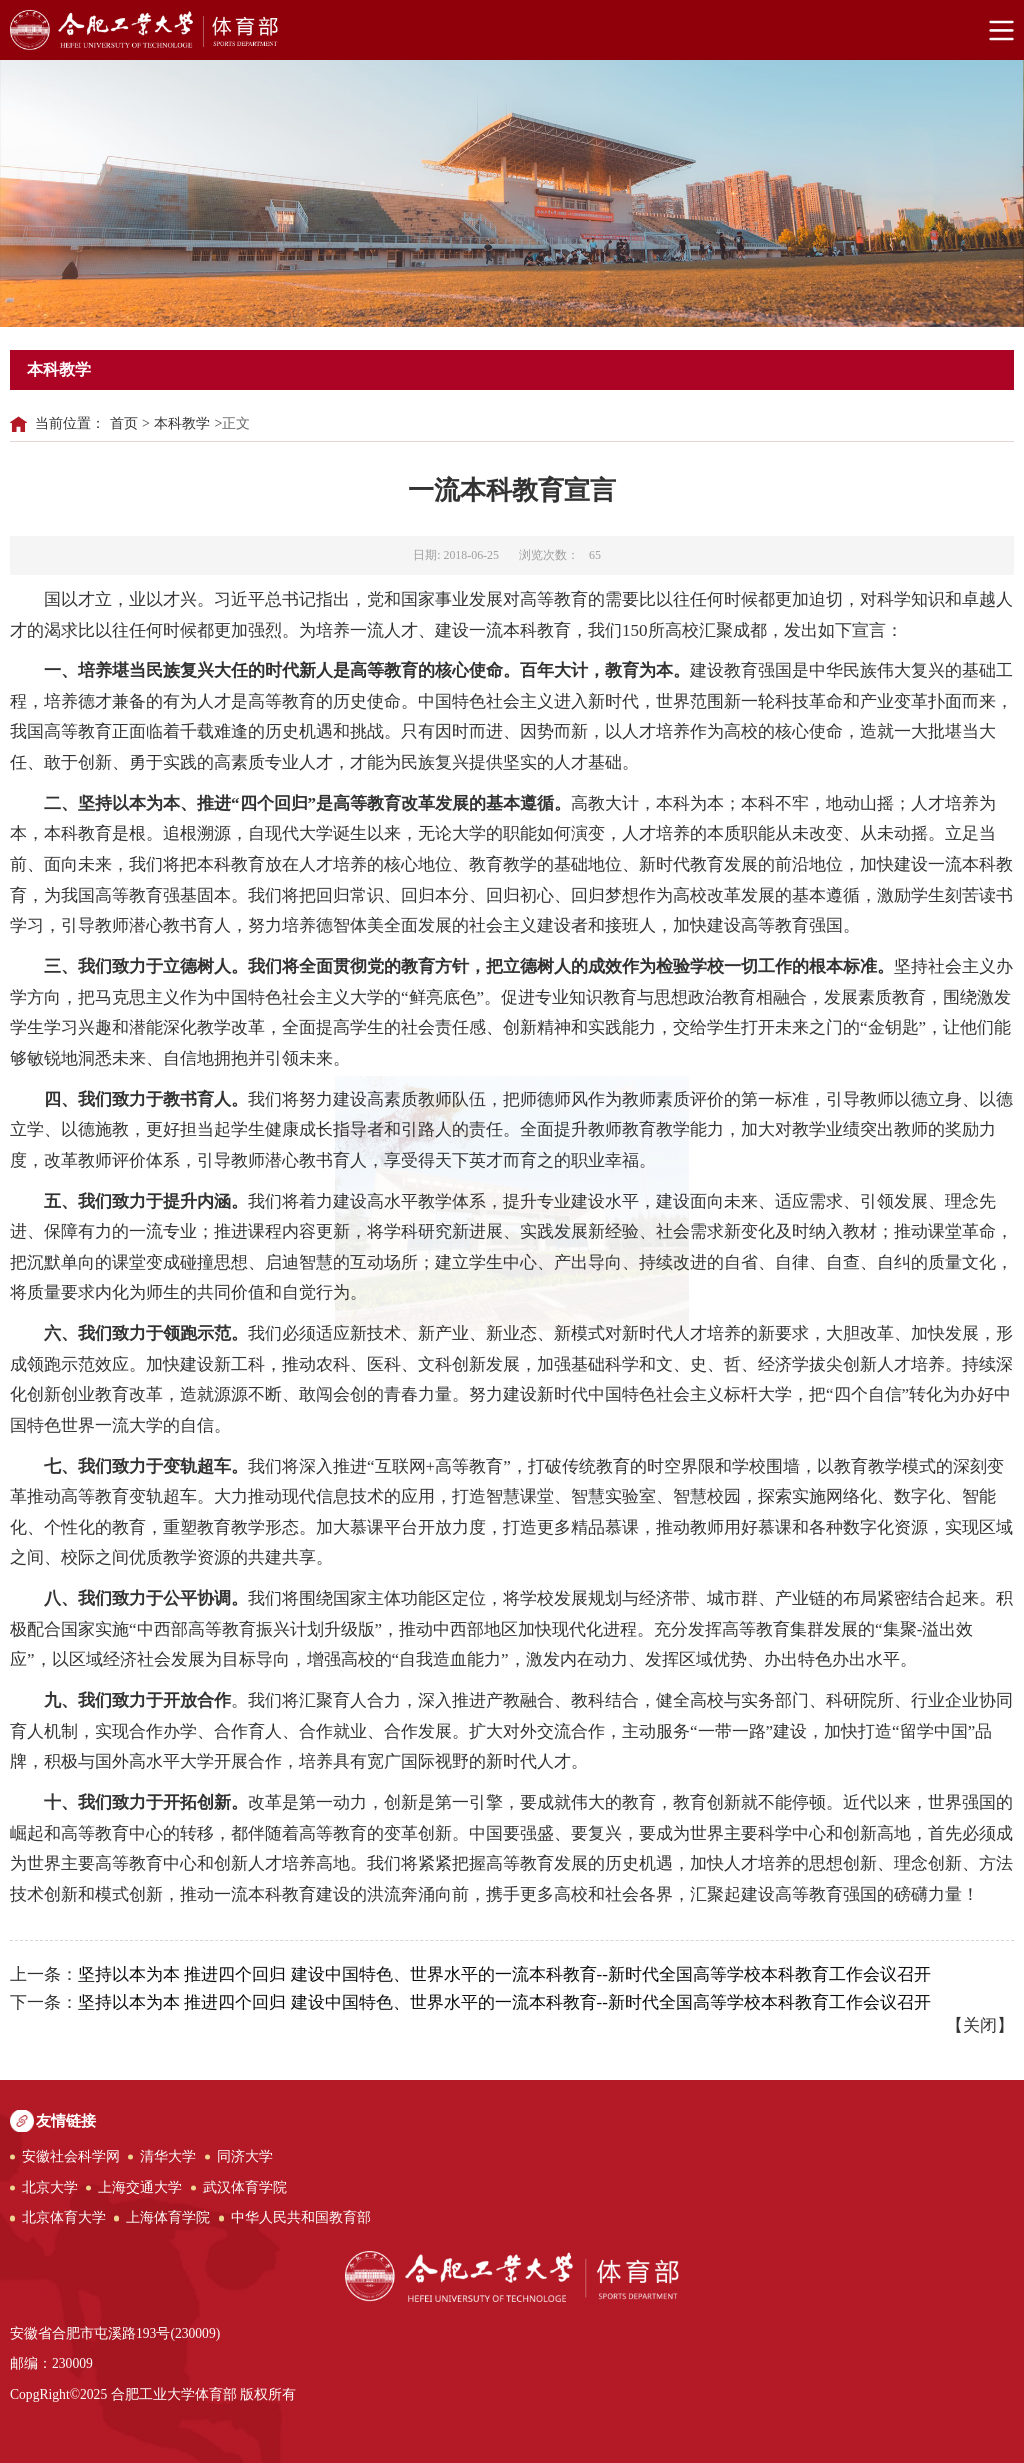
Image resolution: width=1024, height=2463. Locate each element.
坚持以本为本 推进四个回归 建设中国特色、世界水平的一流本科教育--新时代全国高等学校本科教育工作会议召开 (504, 1974)
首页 (124, 423)
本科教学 (182, 423)
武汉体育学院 (245, 2187)
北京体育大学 (64, 2217)
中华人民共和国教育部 (301, 2217)
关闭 (980, 2025)
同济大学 (245, 2156)
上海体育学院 (168, 2217)
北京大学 (50, 2187)
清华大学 (168, 2156)
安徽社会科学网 (71, 2156)
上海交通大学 (140, 2187)
